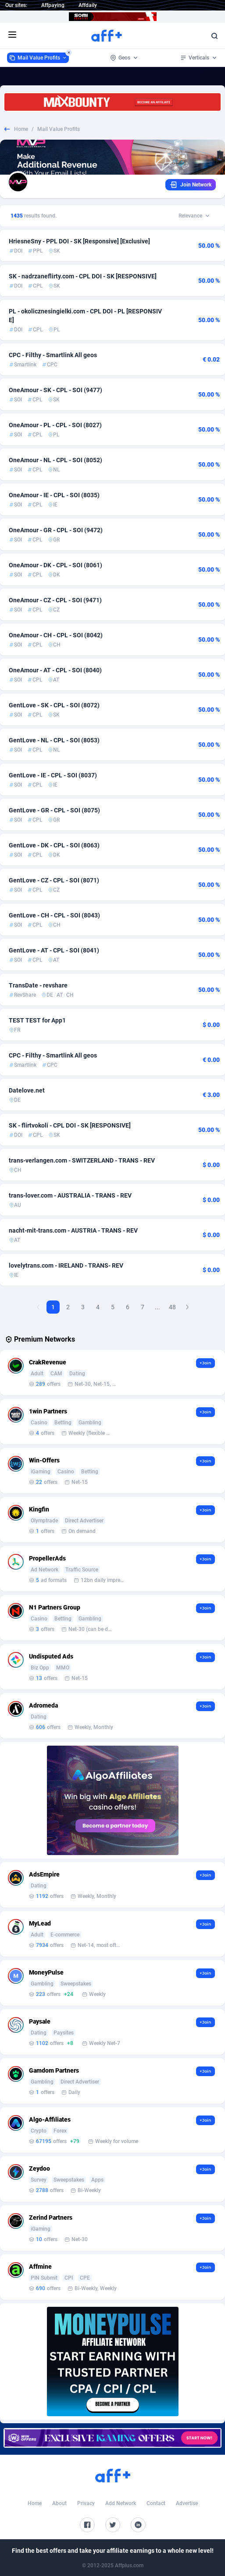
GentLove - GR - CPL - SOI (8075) (54, 810)
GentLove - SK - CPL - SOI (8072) (54, 705)
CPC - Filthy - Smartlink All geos (53, 354)
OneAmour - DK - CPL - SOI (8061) (55, 565)
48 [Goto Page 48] (172, 1307)
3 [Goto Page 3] (83, 1307)
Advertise (187, 2503)
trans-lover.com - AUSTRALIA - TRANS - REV (70, 1195)
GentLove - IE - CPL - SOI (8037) (53, 775)
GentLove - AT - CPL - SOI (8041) (54, 950)
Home (21, 129)
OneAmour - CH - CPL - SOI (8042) (56, 635)
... (157, 1307)
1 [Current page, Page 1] (53, 1307)
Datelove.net (27, 1090)
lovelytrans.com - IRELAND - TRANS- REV (66, 1265)
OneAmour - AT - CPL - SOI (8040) (55, 670)
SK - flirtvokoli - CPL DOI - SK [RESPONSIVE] (70, 1125)
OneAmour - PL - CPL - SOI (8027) (55, 425)
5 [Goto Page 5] (112, 1307)
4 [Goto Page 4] (98, 1307)
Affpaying (52, 5)
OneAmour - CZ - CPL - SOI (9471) (55, 600)
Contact (155, 2503)
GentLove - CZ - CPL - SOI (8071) (54, 880)
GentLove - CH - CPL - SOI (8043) (54, 915)
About (59, 2503)
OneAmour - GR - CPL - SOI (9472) (56, 530)
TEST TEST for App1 (37, 1020)
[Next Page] (187, 1307)
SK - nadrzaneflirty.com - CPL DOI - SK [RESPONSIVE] (83, 276)
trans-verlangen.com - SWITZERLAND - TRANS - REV (82, 1160)
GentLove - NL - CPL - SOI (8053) (54, 740)
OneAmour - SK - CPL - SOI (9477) (55, 390)
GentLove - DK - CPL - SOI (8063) (54, 845)
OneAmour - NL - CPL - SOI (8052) (55, 460)
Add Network (120, 2503)
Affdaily (88, 5)
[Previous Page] (38, 1307)
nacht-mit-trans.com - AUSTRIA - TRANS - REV (73, 1230)
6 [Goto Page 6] (127, 1307)
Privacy (86, 2503)
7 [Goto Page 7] (142, 1307)
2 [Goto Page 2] (68, 1307)
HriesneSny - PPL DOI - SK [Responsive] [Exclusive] (79, 241)
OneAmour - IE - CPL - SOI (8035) (54, 495)
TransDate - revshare (38, 985)
